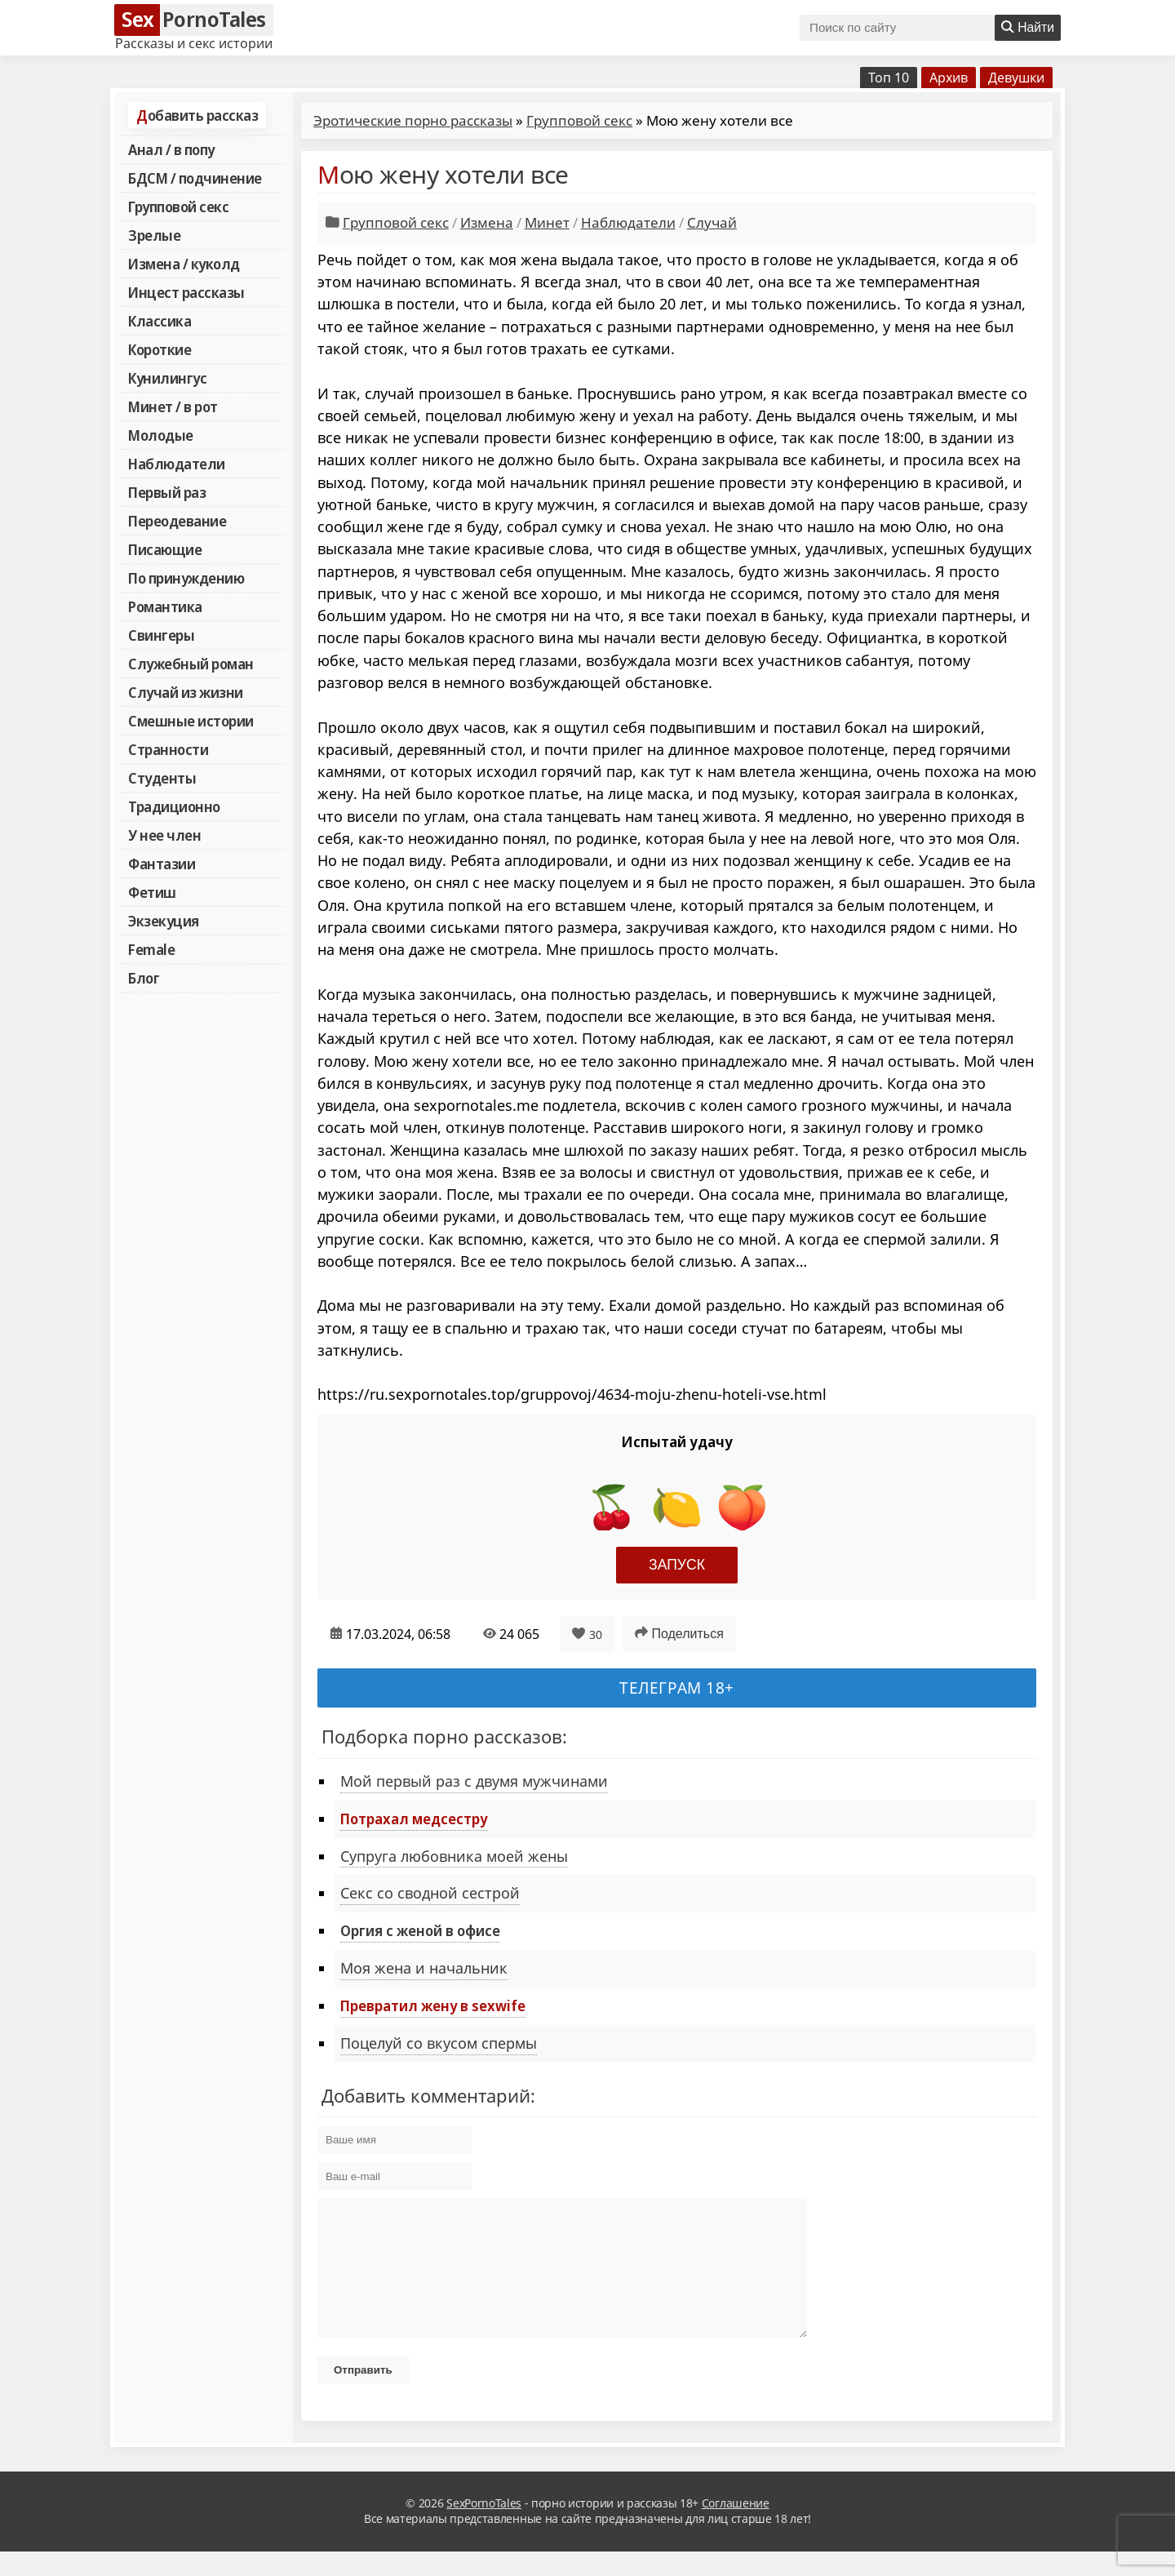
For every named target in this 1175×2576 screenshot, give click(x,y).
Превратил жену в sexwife (432, 2005)
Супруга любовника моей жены (454, 1856)
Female (151, 949)
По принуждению (186, 578)
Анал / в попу (171, 149)
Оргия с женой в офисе (420, 1930)
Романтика (165, 606)
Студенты (162, 778)
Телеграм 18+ (676, 1688)
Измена (486, 222)
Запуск (677, 1565)
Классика (159, 321)
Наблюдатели (176, 463)
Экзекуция (163, 920)
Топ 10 (888, 78)
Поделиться (679, 1633)
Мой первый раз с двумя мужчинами (474, 1781)
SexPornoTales (483, 2527)
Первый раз (167, 492)
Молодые (160, 435)
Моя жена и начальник (424, 1968)
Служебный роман (191, 663)
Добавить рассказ (197, 115)
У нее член (164, 835)
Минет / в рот (173, 406)
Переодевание (177, 521)
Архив (948, 78)
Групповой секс (178, 206)
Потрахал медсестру (413, 1818)
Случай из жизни (185, 692)
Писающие (165, 549)
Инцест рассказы (186, 292)
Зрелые (154, 235)
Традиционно (174, 806)
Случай (712, 222)
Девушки (1016, 78)
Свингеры (161, 635)
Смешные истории (191, 721)
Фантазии (161, 863)
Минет (547, 222)
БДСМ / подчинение (195, 178)
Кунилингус (167, 378)
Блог (143, 978)
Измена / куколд (184, 263)
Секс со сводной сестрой (430, 1893)
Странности (168, 749)
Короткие (159, 349)
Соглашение (735, 2527)
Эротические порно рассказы (412, 120)
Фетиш (152, 892)
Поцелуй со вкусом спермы (438, 2043)
